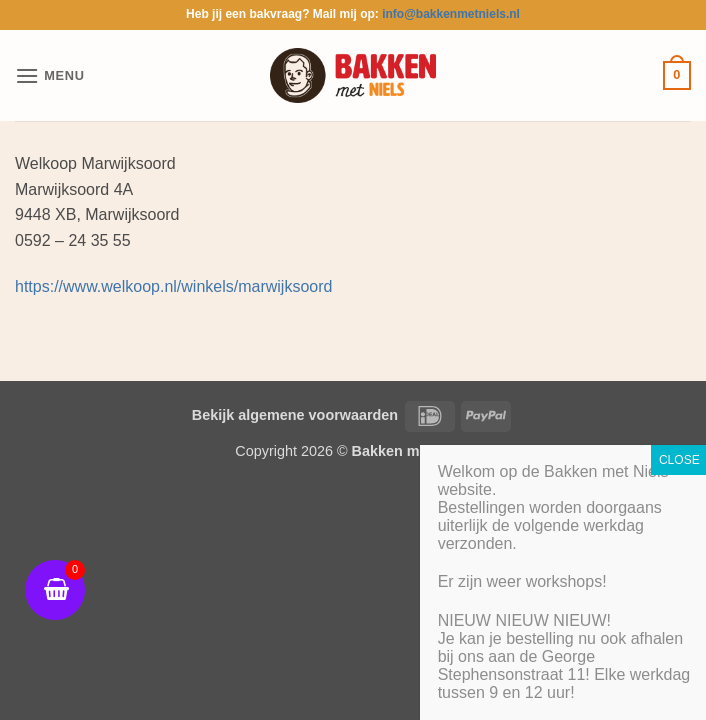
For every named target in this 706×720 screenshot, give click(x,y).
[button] (50, 75)
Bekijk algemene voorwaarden (295, 415)
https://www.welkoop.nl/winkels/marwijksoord (173, 286)
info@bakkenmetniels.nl (451, 14)
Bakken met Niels (411, 451)
